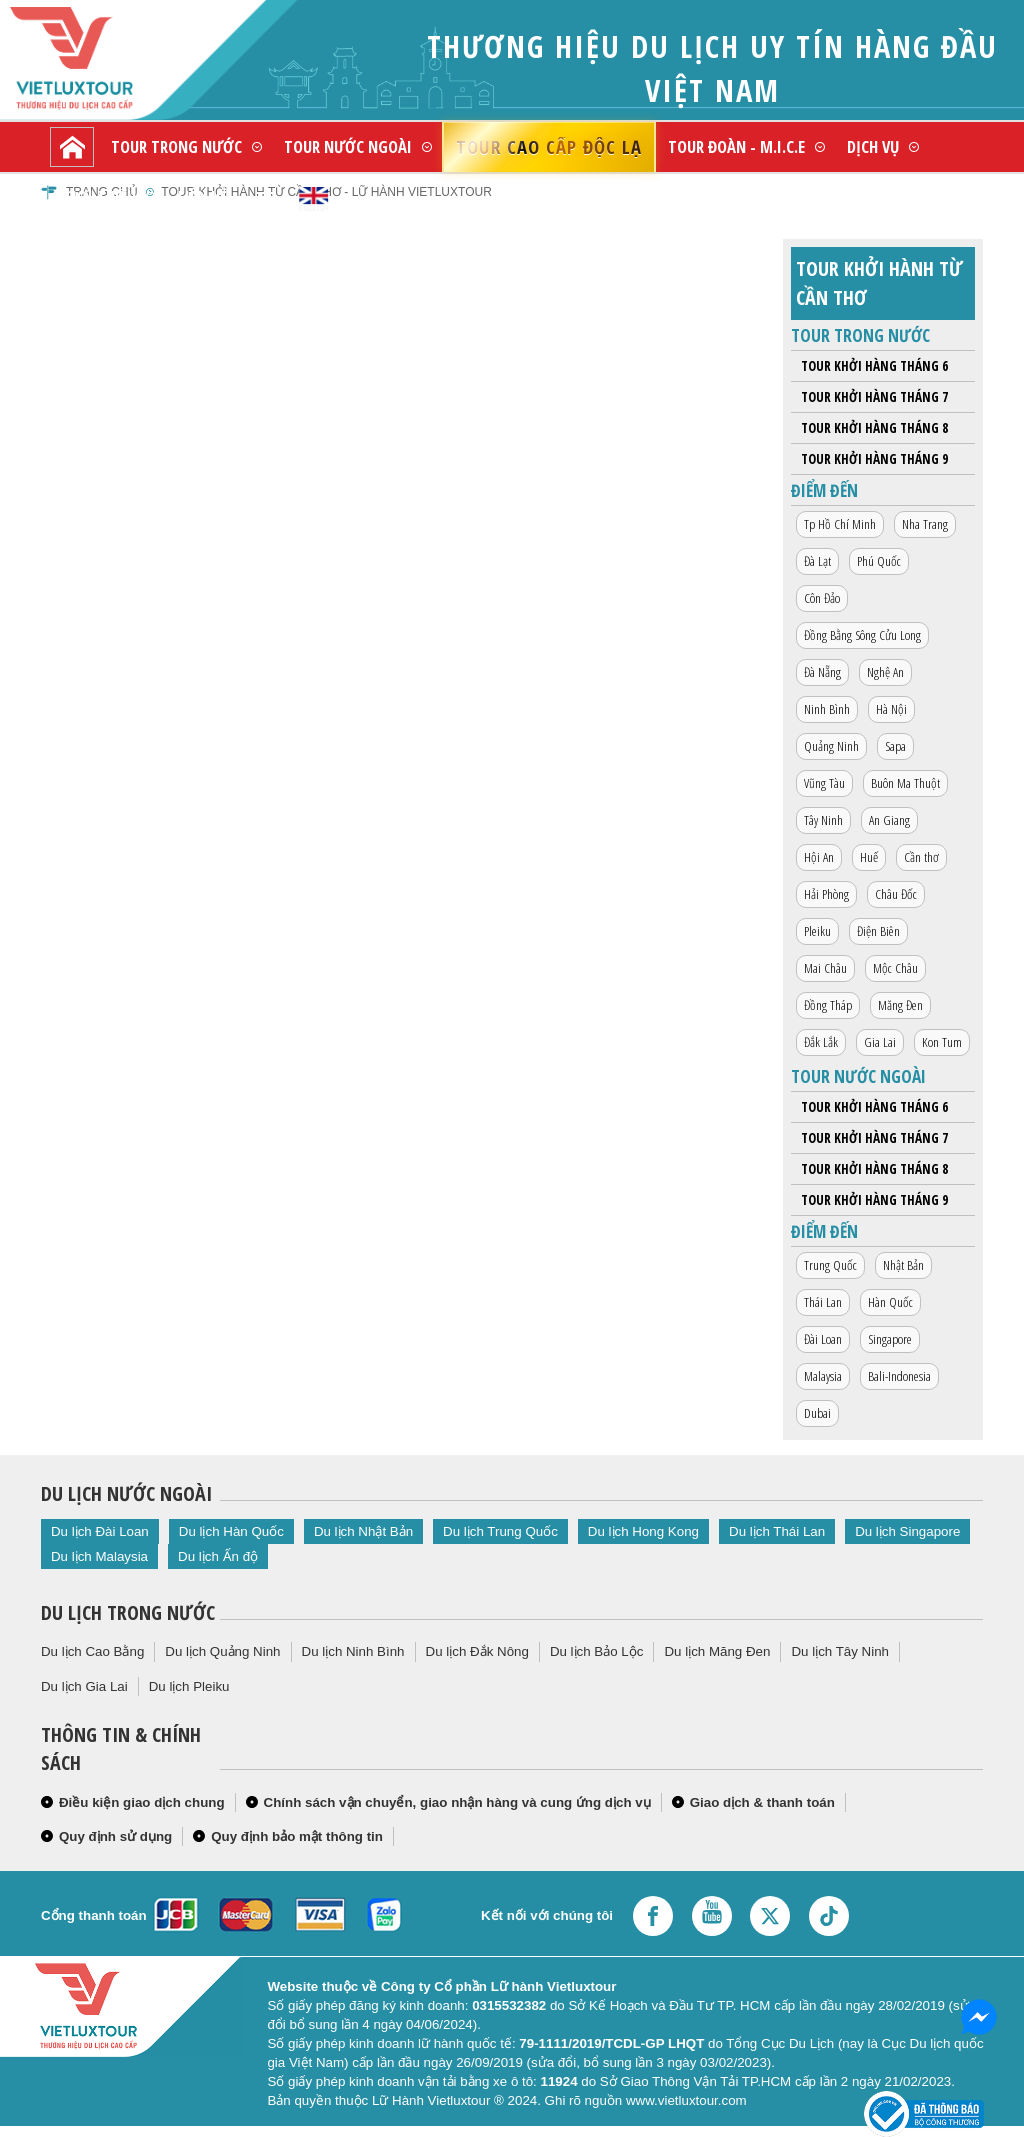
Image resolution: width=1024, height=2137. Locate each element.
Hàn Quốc (890, 1302)
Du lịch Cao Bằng (92, 1651)
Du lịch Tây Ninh (840, 1651)
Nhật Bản (903, 1265)
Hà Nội (891, 709)
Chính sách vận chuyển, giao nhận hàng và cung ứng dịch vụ (457, 1802)
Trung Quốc (830, 1265)
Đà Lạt (817, 561)
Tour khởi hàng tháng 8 (874, 428)
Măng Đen (900, 1005)
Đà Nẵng (822, 672)
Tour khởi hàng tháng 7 (874, 397)
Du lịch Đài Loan (100, 1531)
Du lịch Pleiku (189, 1686)
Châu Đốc (896, 894)
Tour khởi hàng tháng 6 (874, 366)
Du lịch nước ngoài (126, 1493)
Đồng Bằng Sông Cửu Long (862, 635)
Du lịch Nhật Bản (363, 1531)
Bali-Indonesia (899, 1376)
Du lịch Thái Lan (777, 1531)
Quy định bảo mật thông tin (297, 1836)
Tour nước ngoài (348, 146)
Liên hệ (202, 196)
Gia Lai (880, 1042)
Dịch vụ (873, 146)
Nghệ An (885, 672)
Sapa (895, 746)
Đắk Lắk (821, 1042)
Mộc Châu (895, 968)
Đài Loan (823, 1339)
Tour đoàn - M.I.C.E (736, 146)
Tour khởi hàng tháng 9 (874, 459)
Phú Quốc (879, 561)
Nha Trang (925, 524)
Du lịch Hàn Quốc (231, 1531)
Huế (869, 857)
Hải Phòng (826, 894)
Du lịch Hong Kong (643, 1531)
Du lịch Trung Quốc (500, 1531)
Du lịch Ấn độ (218, 1556)
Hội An (819, 857)
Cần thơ (921, 857)
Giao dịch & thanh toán (762, 1802)
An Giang (889, 820)
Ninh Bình (827, 709)
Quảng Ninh (831, 746)
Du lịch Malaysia (99, 1556)
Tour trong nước (176, 146)
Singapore (890, 1339)
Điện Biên (878, 931)
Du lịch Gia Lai (84, 1686)
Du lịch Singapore (907, 1531)
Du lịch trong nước (128, 1612)
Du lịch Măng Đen (717, 1651)
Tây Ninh (823, 820)
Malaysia (823, 1376)
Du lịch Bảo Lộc (597, 1651)
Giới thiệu (99, 196)
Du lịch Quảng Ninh (222, 1651)
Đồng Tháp (828, 1005)
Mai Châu (825, 968)
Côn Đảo (822, 598)
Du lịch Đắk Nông (477, 1651)
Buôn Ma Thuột (905, 783)
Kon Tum (942, 1042)
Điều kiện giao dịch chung (142, 1802)
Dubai (817, 1413)
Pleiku (817, 931)
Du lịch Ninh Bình (353, 1651)
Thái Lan (823, 1302)
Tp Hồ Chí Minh (840, 524)
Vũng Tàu (824, 783)
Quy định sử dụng (115, 1836)
